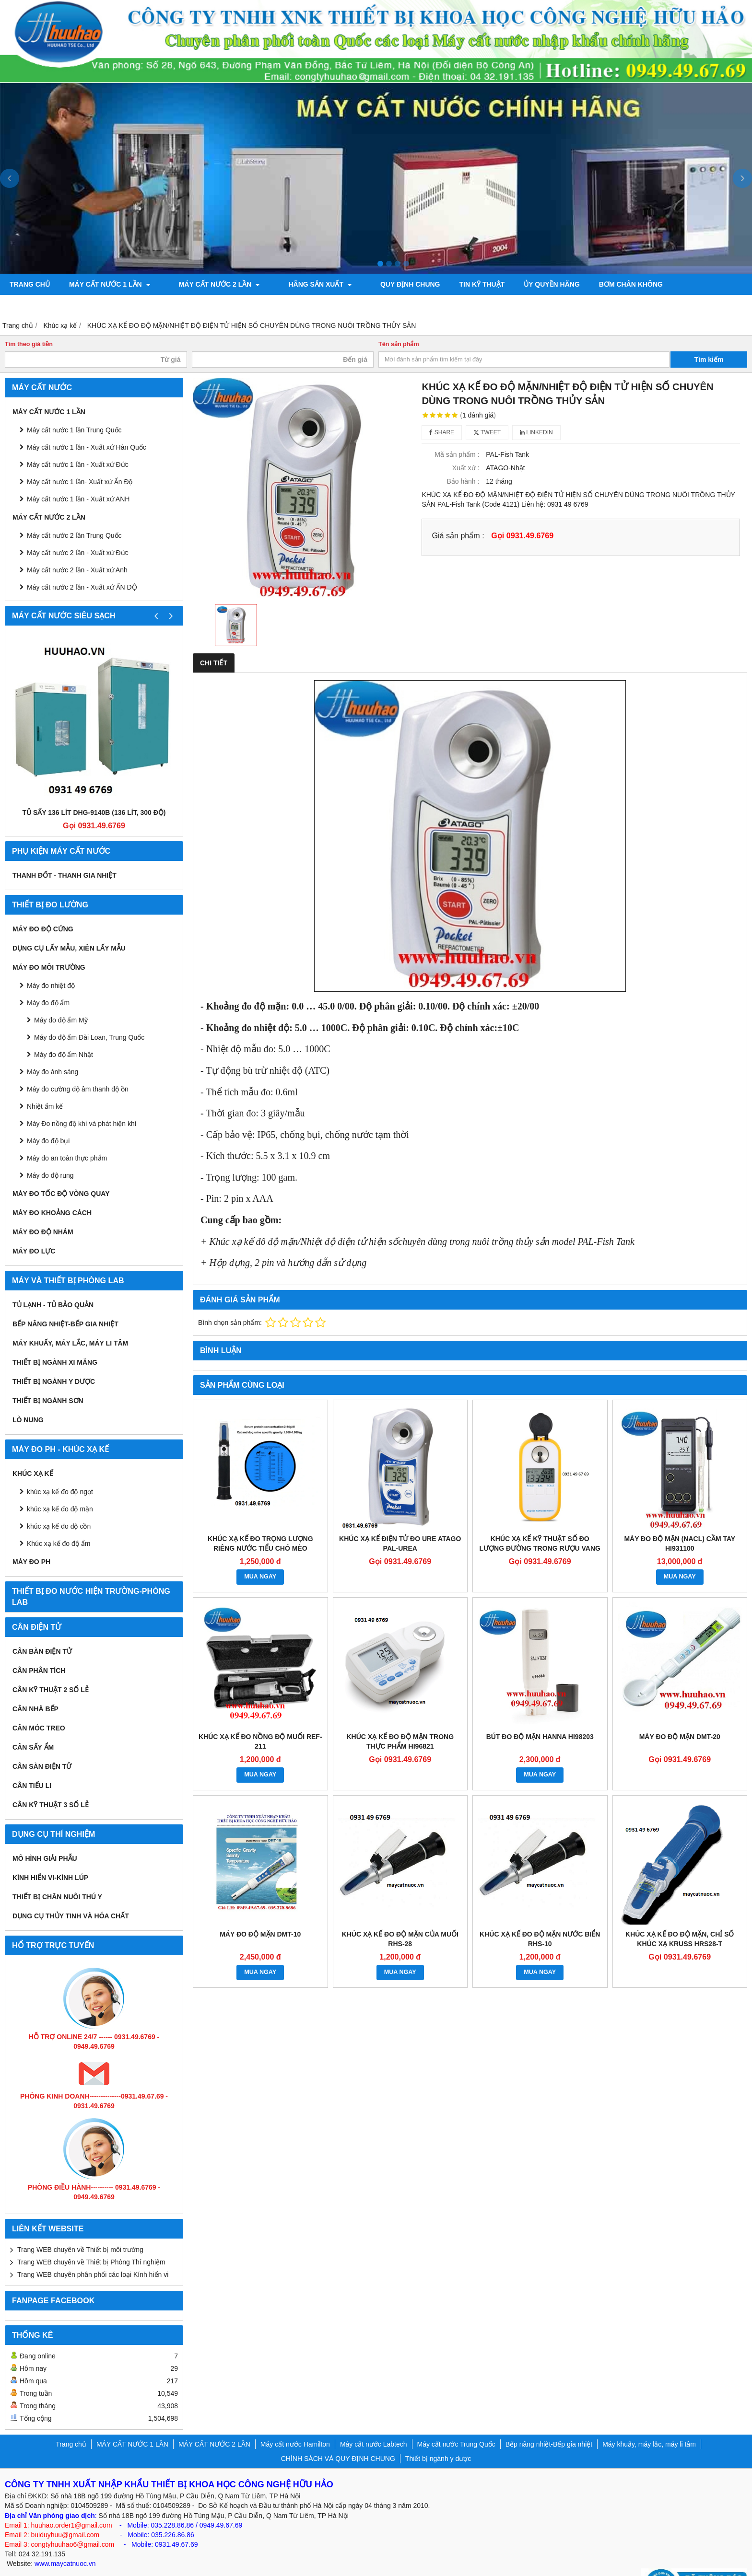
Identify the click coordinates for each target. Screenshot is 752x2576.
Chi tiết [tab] (213, 642)
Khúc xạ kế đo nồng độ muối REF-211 (260, 1720)
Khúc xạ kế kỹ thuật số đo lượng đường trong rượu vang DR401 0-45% (540, 1527)
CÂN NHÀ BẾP (35, 1688)
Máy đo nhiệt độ (51, 964)
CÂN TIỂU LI (31, 1764)
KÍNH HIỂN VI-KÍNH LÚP (50, 1856)
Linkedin (536, 411)
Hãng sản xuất (301, 284)
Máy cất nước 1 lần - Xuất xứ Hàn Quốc (86, 426)
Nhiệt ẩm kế (45, 1085)
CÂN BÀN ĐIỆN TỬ (42, 1630)
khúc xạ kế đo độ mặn (60, 1488)
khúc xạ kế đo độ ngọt (60, 1470)
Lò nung (28, 1399)
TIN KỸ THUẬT (454, 284)
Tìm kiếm (709, 338)
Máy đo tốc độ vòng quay (60, 1172)
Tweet (487, 411)
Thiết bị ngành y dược (53, 1360)
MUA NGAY (260, 1555)
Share (441, 411)
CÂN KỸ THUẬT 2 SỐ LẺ (50, 1668)
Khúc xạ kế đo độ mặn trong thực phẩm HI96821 (400, 1720)
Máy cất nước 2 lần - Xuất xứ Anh (77, 549)
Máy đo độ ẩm (48, 982)
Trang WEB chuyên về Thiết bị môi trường (80, 2228)
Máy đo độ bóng (684, 284)
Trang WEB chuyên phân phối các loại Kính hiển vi (92, 2253)
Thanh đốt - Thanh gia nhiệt (64, 854)
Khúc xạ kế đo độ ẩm (58, 1522)
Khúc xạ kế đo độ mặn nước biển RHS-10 (540, 1917)
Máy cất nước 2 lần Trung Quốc (74, 514)
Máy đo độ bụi (48, 1120)
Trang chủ (30, 284)
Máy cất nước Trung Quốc (456, 2423)
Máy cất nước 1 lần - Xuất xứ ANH (78, 478)
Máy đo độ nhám (42, 1211)
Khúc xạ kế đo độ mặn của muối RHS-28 (400, 1917)
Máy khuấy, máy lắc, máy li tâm (70, 1322)
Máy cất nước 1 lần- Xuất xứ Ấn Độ (80, 460)
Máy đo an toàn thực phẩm (67, 1137)
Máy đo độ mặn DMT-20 (679, 1715)
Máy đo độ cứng (42, 908)
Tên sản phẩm (398, 323)
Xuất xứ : (466, 447)
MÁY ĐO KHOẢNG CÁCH (52, 1191)
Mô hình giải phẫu (44, 1837)
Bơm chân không (603, 284)
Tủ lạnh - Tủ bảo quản (53, 1284)
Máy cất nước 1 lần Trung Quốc (74, 409)
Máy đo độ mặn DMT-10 (260, 1913)
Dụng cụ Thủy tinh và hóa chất (70, 1895)
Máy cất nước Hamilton (295, 2423)
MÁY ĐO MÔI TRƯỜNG (48, 946)
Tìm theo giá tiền (29, 323)
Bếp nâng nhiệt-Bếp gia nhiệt (65, 1303)
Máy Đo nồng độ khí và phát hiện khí (82, 1102)
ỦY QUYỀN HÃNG (524, 284)
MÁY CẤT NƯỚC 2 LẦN (210, 284)
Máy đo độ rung (50, 1154)
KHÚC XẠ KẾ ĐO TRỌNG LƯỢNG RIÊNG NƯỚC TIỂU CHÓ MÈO (260, 1522)
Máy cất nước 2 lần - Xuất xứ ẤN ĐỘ (82, 566)
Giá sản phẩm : (458, 514)
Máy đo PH (31, 1540)
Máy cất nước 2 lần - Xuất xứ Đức (78, 531)
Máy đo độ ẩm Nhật (63, 1033)
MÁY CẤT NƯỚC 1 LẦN (110, 284)
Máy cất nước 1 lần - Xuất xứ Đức (78, 443)
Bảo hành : (462, 460)
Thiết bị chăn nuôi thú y (57, 1876)
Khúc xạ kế (32, 1452)
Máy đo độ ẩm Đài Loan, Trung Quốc (89, 1016)
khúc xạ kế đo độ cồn (59, 1505)
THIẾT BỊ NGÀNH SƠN (47, 1379)
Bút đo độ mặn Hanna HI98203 (540, 1715)
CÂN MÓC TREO (38, 1707)
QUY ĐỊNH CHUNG (383, 284)
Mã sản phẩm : (457, 433)
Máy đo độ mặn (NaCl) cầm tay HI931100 (679, 1522)
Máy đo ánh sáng (52, 1051)
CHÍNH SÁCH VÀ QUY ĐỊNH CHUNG (338, 2437)
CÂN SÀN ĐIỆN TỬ (41, 1745)
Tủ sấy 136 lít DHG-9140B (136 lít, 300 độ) (94, 791)
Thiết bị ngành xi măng (54, 1341)
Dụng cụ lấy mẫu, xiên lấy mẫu (69, 927)
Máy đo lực (33, 1230)
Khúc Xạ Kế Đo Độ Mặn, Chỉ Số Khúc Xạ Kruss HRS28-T (679, 1917)
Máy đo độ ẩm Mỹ (61, 999)
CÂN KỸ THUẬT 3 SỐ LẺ (50, 1783)
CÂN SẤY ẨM (33, 1726)
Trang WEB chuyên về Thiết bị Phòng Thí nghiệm (91, 2241)
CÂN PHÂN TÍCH (38, 1649)
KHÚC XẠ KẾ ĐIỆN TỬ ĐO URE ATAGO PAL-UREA (400, 1522)
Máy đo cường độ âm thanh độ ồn (78, 1068)
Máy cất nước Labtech (373, 2423)
